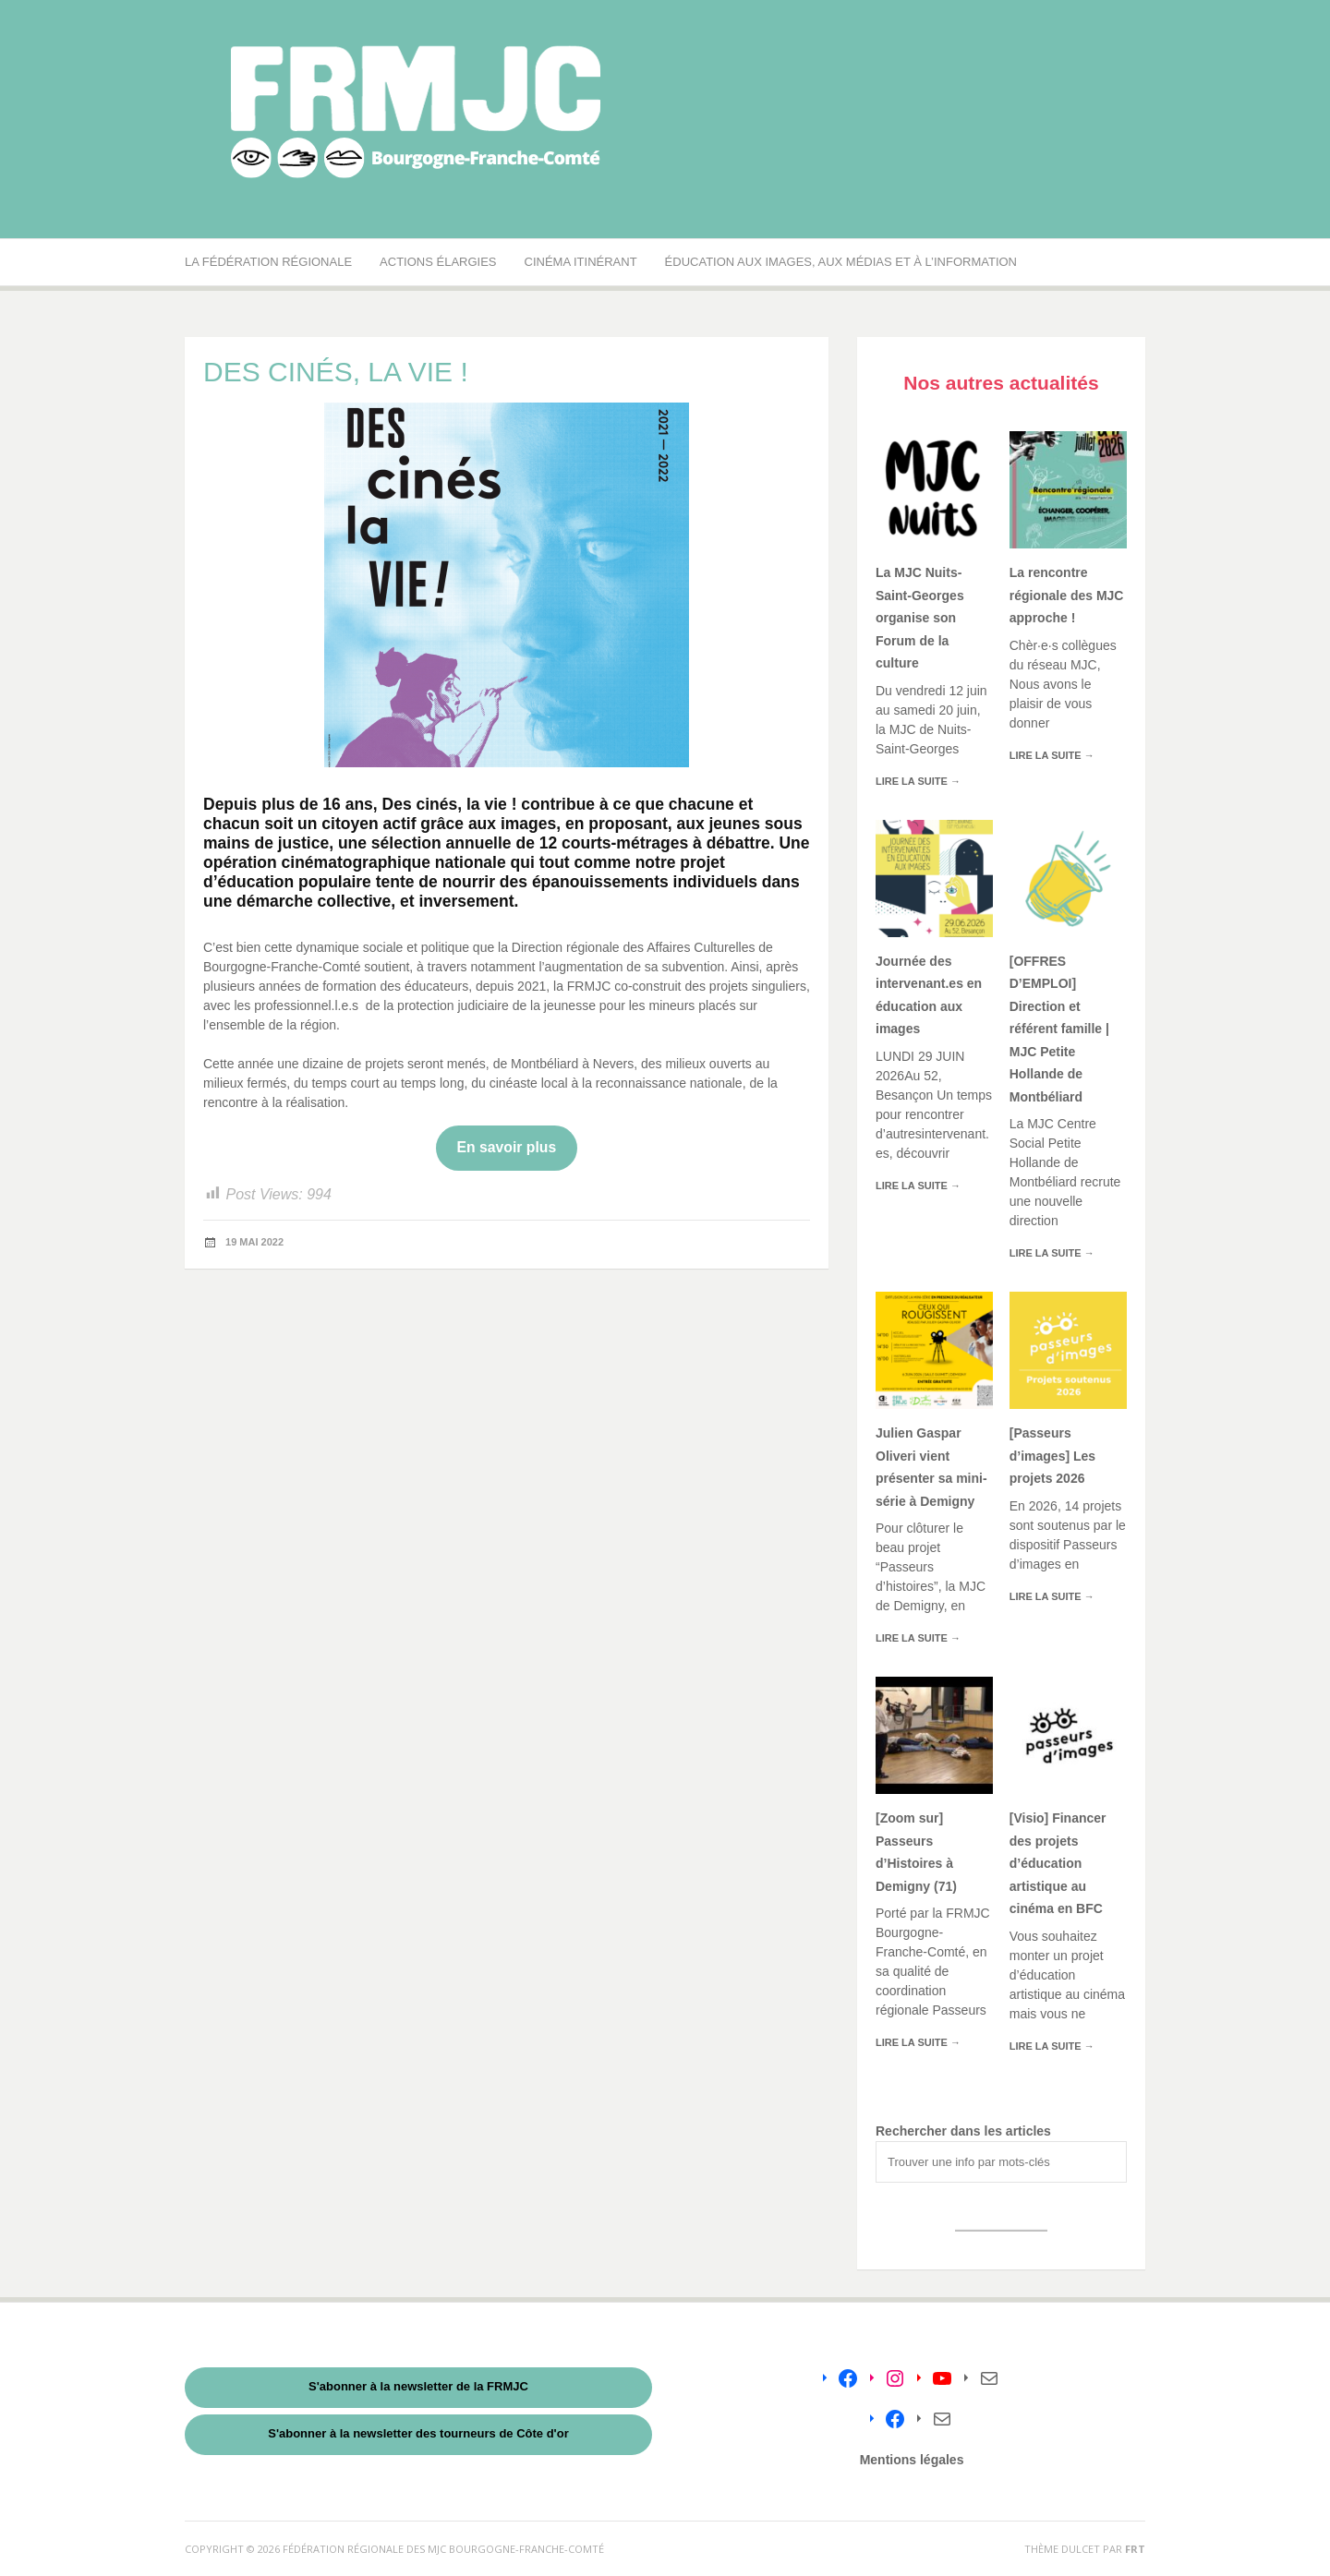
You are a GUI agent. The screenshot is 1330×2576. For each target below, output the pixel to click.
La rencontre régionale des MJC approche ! (1067, 595)
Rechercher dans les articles (963, 2131)
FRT (1135, 2549)
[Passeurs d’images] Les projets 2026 (1052, 1456)
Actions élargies (438, 262)
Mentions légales (912, 2459)
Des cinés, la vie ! (449, 804)
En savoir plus (507, 1147)
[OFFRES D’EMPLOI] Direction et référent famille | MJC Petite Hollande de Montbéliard (1059, 1029)
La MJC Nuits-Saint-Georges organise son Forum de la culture (920, 617)
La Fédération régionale (268, 262)
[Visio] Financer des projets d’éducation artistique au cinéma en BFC (1058, 1863)
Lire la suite (918, 781)
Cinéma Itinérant (581, 262)
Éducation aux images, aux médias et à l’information (841, 262)
